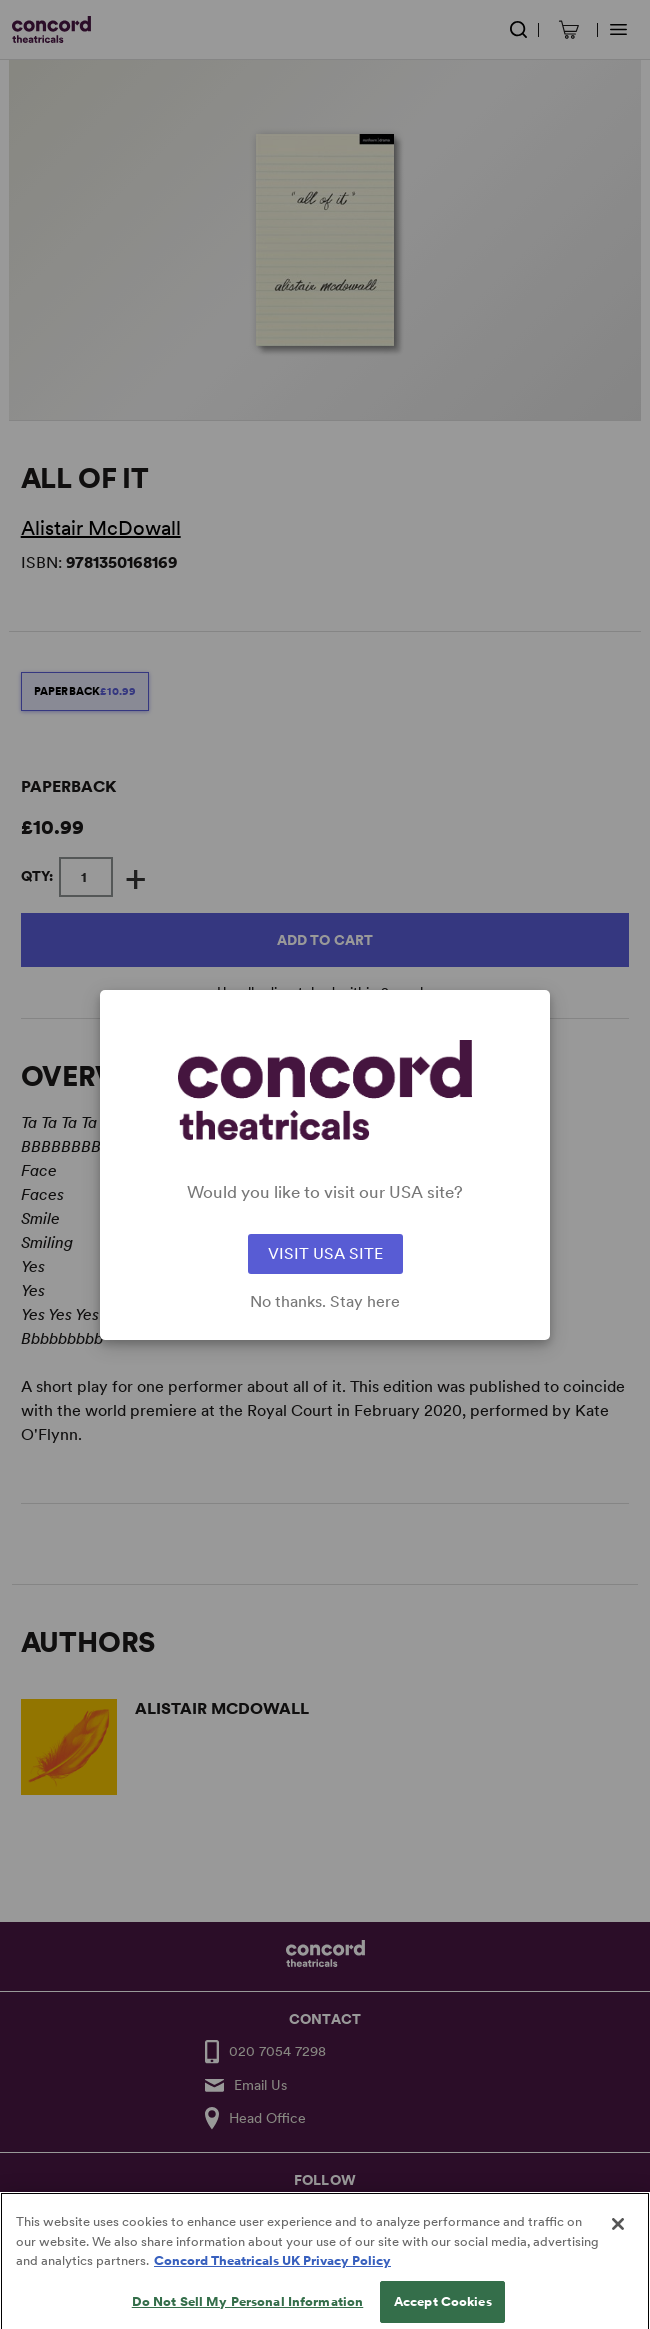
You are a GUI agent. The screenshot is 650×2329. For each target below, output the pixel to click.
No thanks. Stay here (325, 1302)
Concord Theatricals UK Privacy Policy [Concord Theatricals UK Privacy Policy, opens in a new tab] (272, 2275)
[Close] (618, 2239)
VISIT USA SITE (325, 1253)
